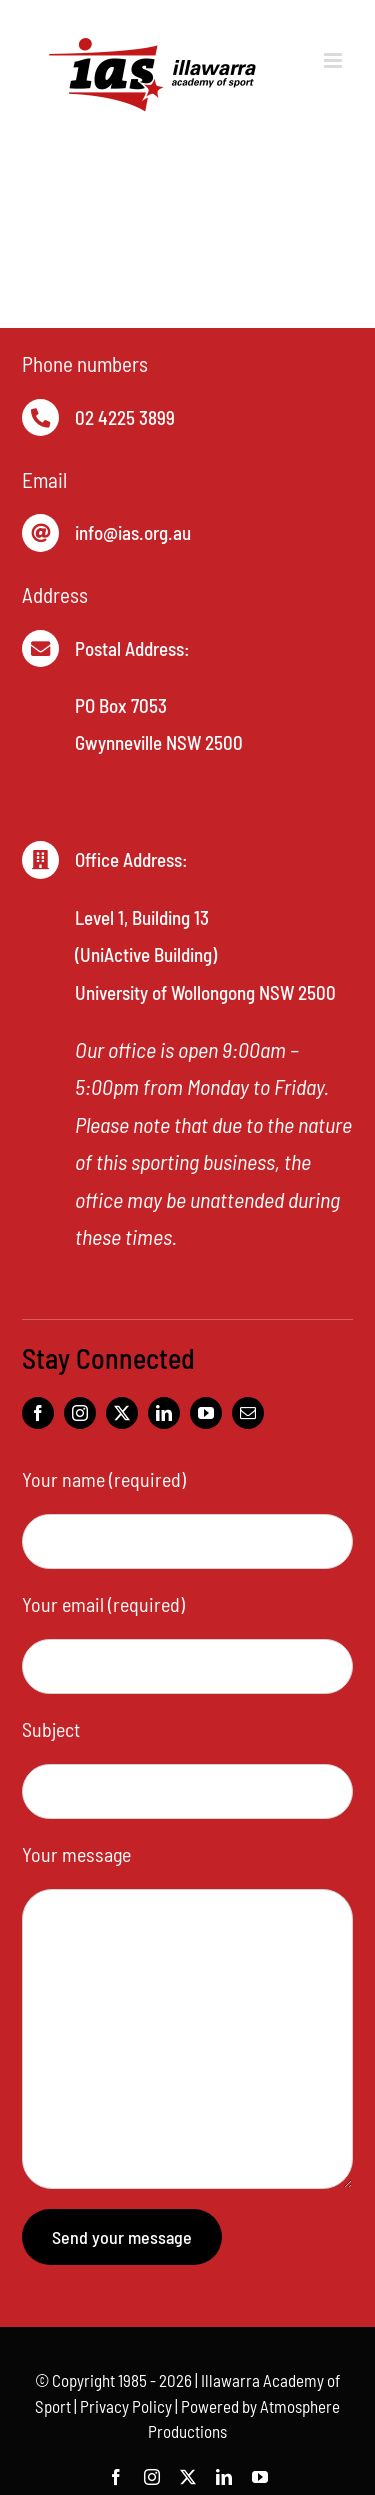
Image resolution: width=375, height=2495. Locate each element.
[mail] (248, 1413)
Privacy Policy (126, 2406)
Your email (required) (103, 1604)
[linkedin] (164, 1413)
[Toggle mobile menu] (334, 60)
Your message (76, 1854)
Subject (51, 1729)
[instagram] (80, 1413)
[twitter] (122, 1413)
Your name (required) (104, 1479)
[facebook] (38, 1413)
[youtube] (206, 1413)
